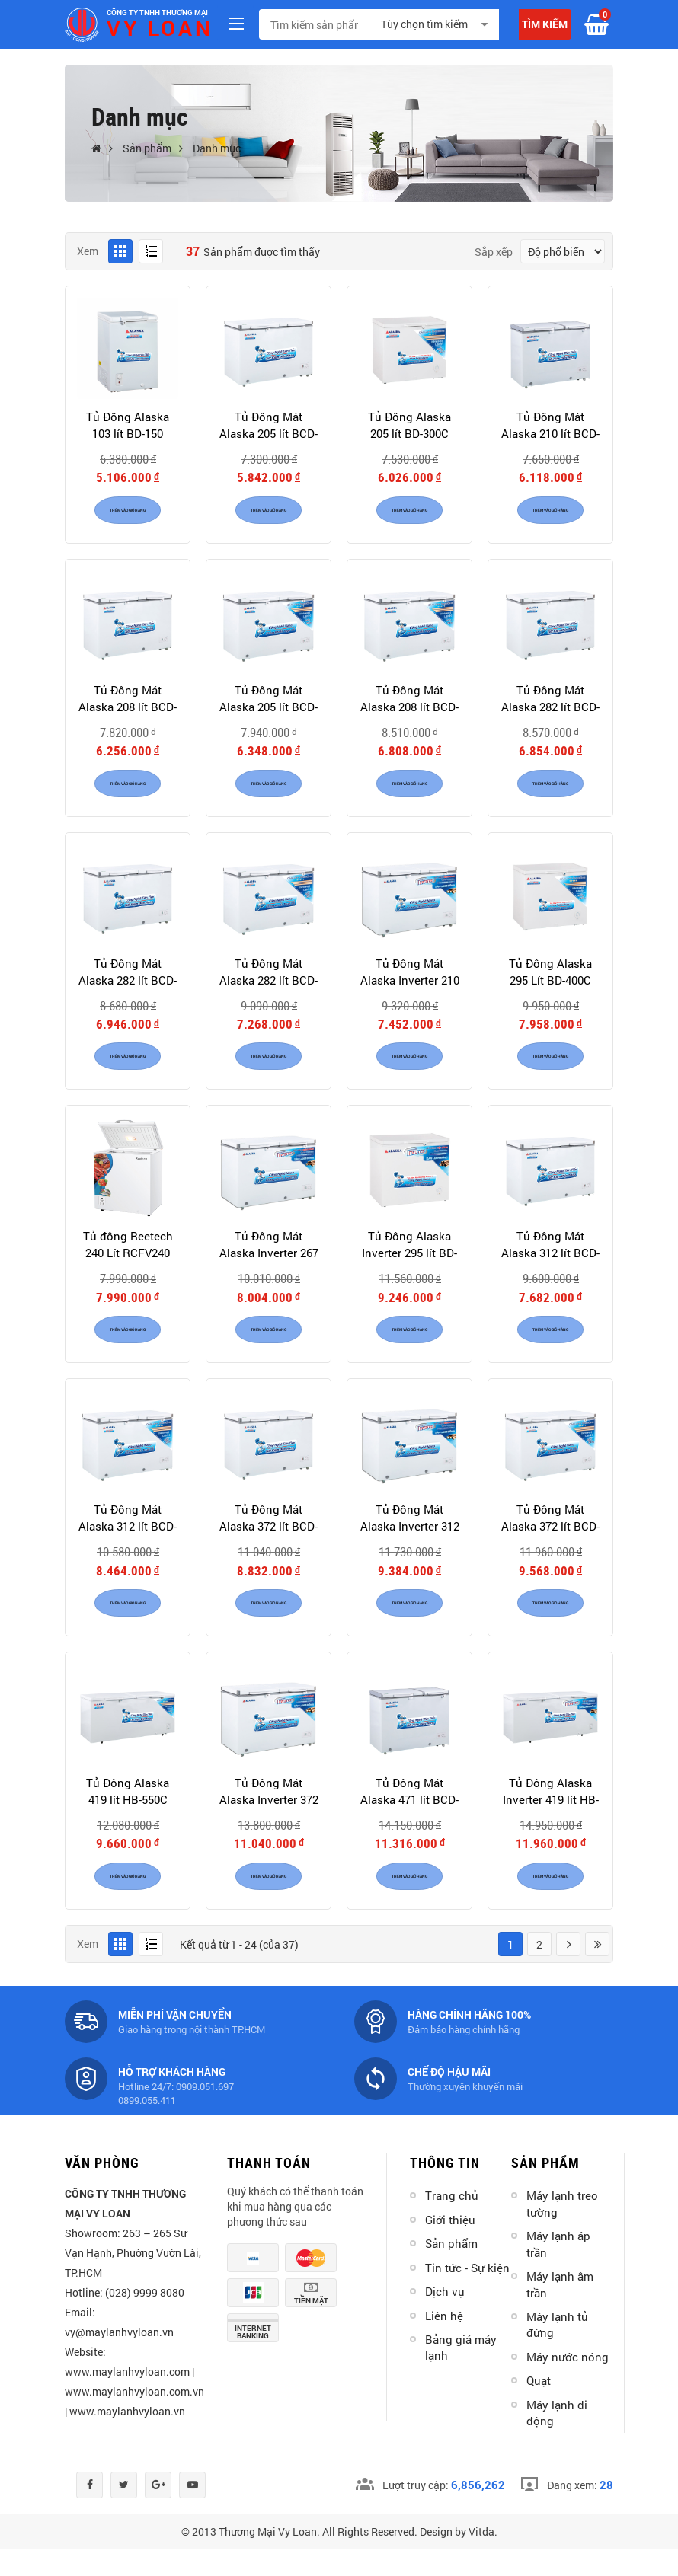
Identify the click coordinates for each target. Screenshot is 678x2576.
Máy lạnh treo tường (562, 2230)
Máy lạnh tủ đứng (557, 2351)
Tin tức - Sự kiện (467, 2293)
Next (568, 1970)
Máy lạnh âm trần (559, 2310)
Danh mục (217, 148)
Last (597, 1970)
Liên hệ (444, 2341)
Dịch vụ (445, 2317)
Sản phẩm (147, 148)
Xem (87, 251)
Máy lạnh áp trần (558, 2270)
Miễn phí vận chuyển (175, 2040)
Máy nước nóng (567, 2382)
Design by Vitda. (458, 2558)
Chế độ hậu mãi (449, 2097)
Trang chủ (451, 2222)
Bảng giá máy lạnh (461, 2373)
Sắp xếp (494, 251)
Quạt (538, 2407)
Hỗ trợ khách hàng (171, 2097)
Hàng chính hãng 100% (469, 2040)
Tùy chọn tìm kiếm (424, 24)
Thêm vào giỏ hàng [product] (127, 515)
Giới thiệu (450, 2246)
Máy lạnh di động (556, 2438)
